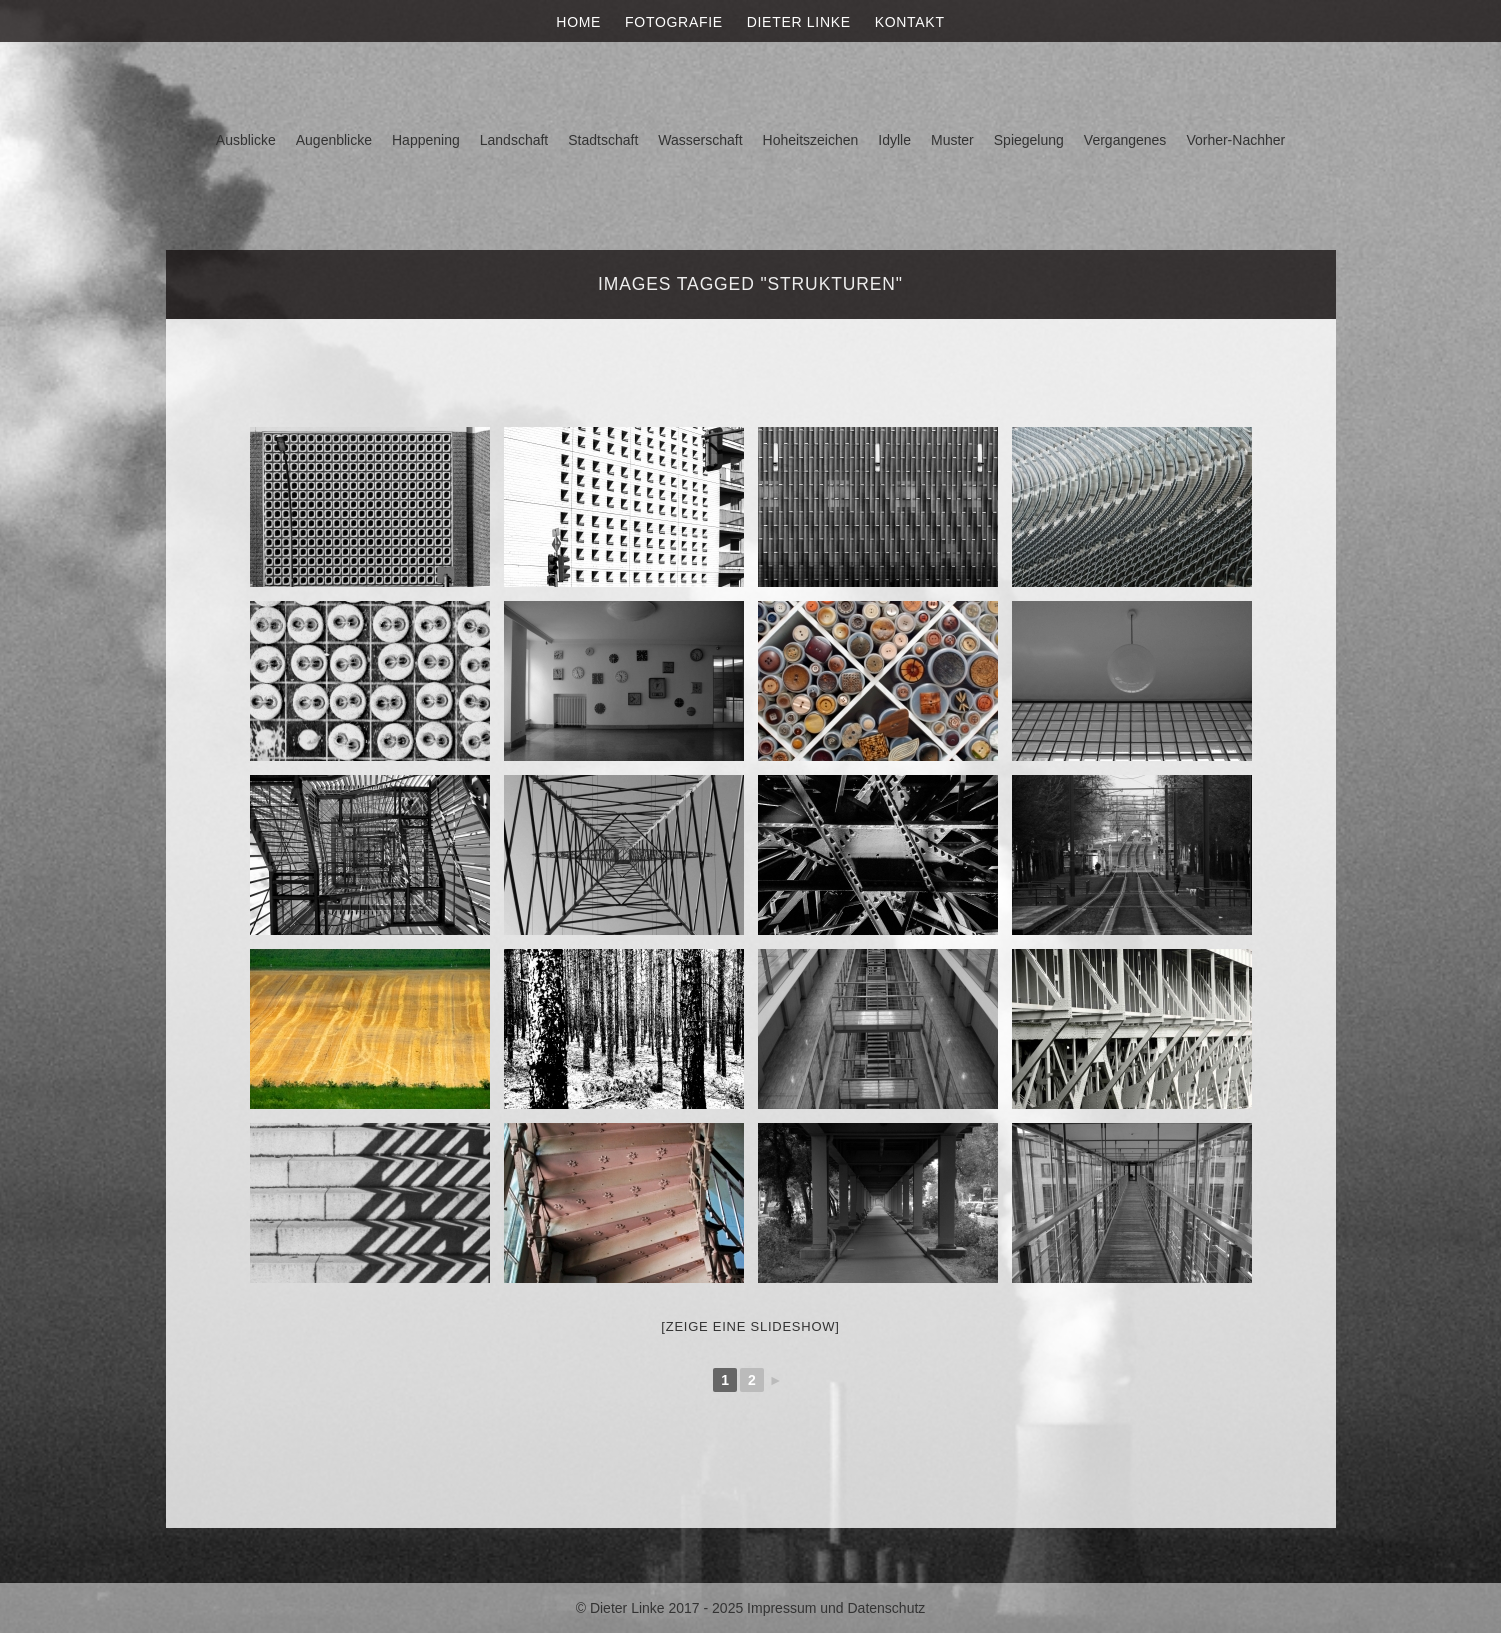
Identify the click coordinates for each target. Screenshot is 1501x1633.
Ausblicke (246, 140)
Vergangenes (1125, 140)
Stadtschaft (603, 140)
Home (578, 22)
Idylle (894, 140)
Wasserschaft (700, 140)
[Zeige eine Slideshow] (750, 1326)
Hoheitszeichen (811, 140)
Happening (426, 140)
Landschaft (514, 140)
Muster (952, 140)
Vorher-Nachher (1235, 140)
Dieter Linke (799, 22)
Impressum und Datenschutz (836, 1608)
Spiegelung (1029, 140)
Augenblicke (334, 140)
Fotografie (674, 22)
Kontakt (910, 22)
